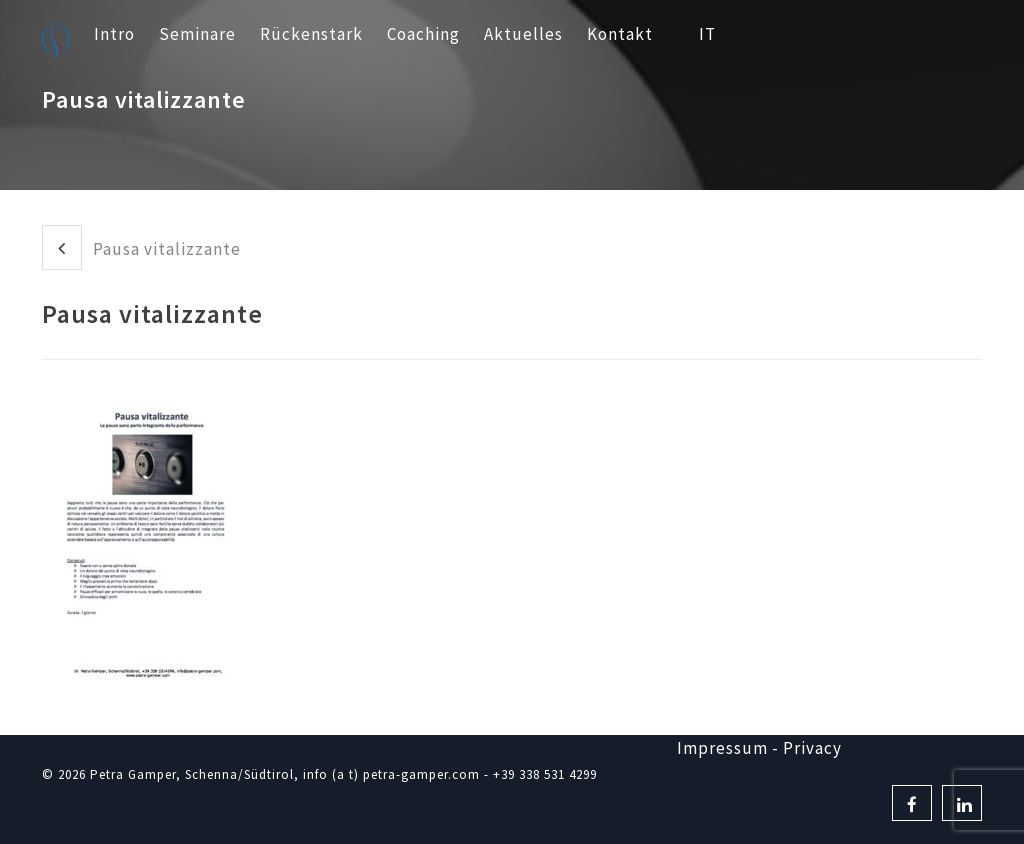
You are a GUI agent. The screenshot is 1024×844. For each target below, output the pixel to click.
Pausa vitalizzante (141, 247)
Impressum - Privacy (759, 748)
